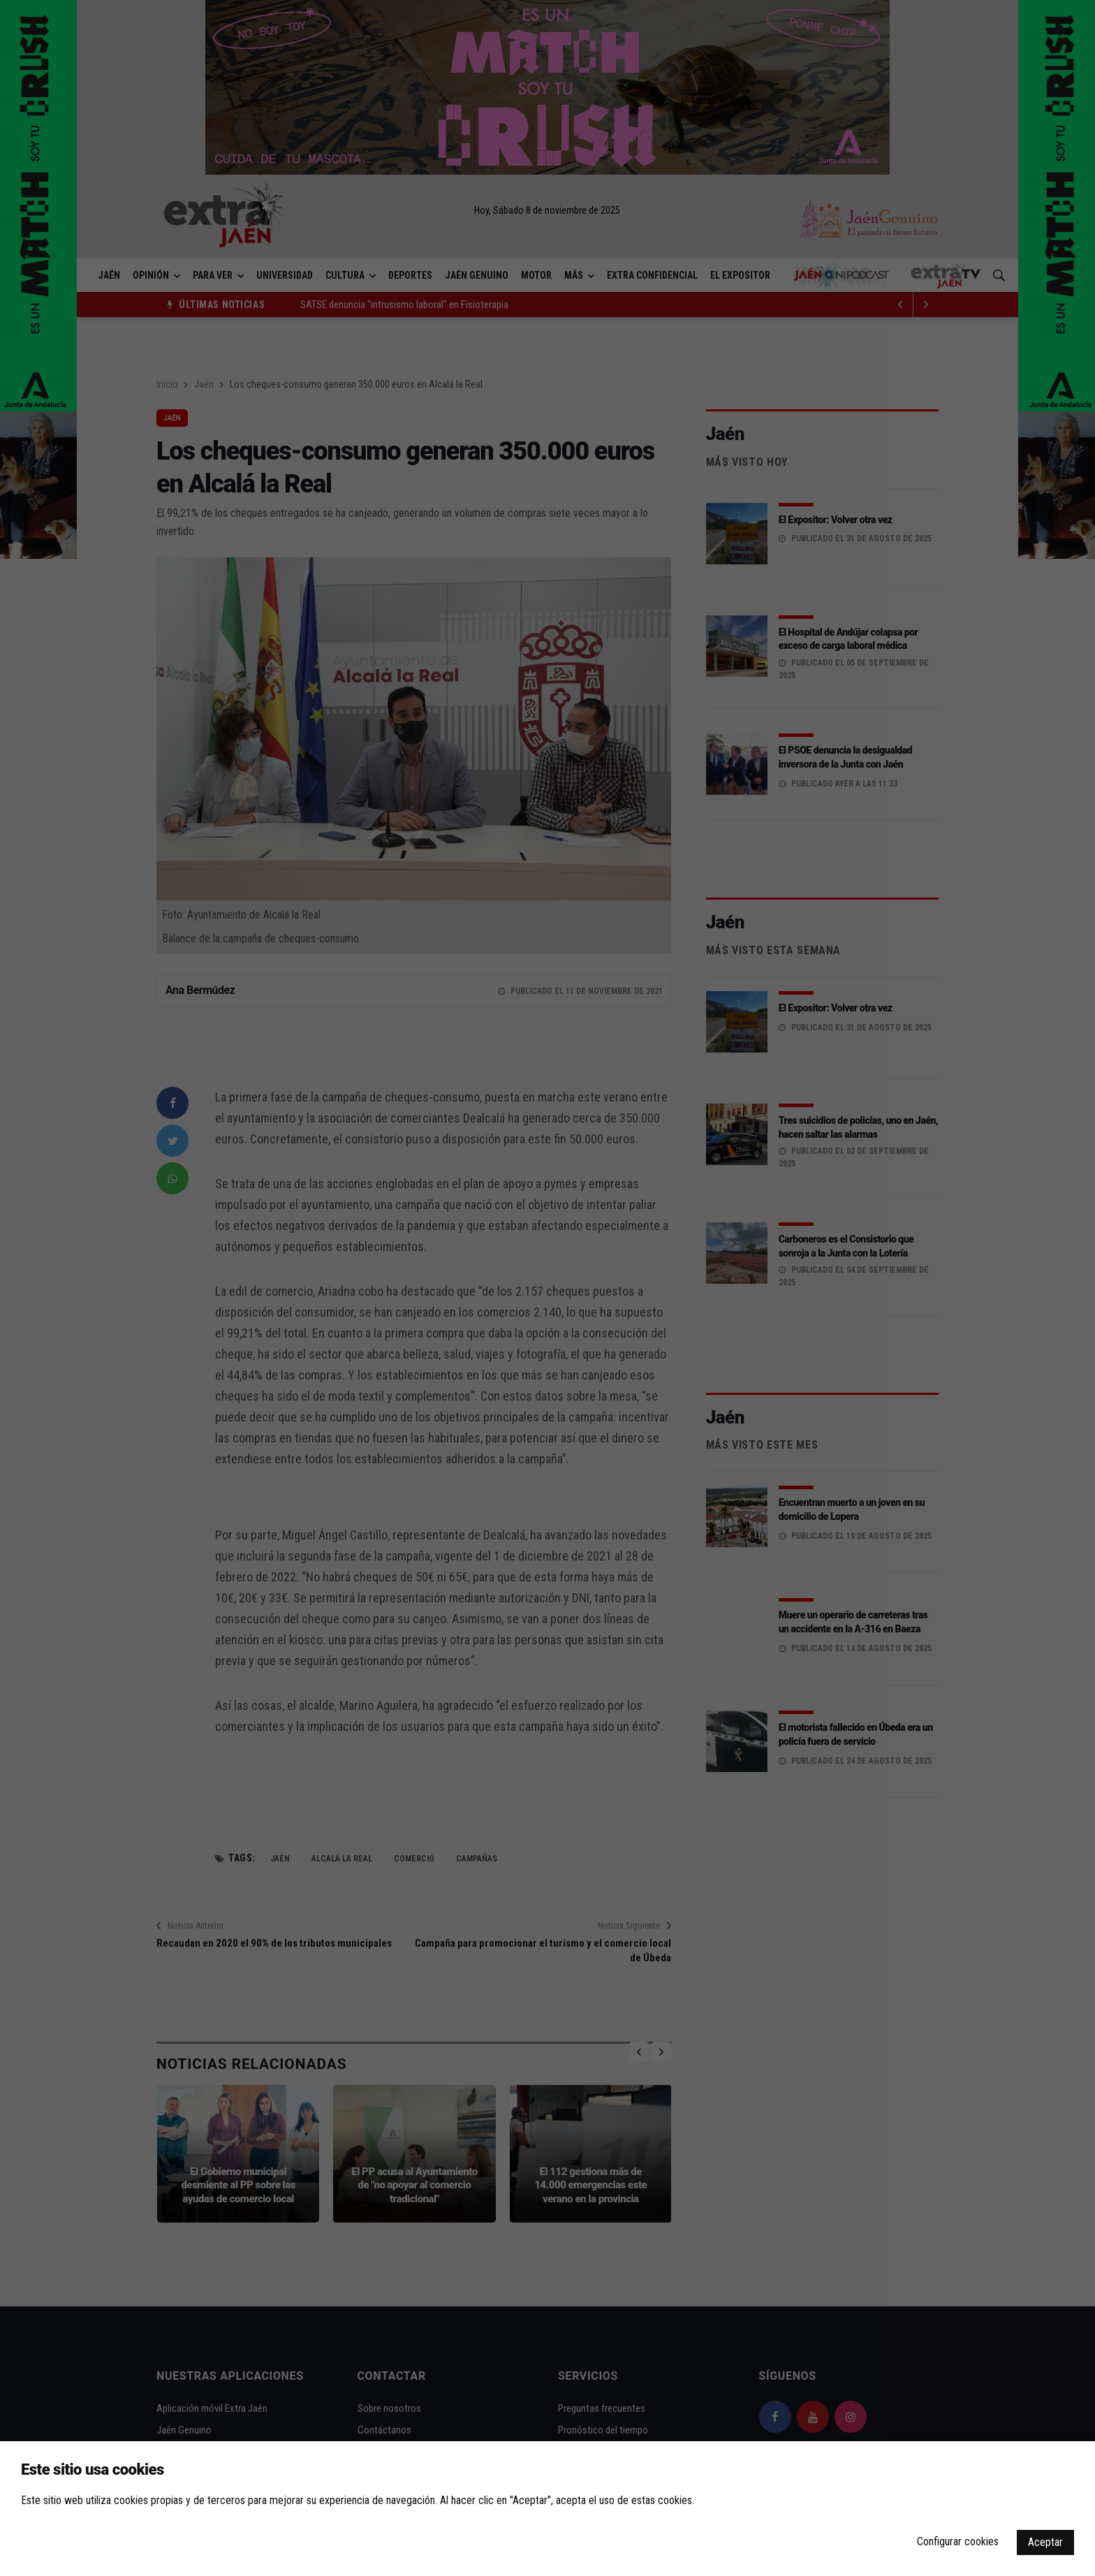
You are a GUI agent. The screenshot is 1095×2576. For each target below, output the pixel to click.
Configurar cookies (958, 2541)
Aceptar (1045, 2542)
